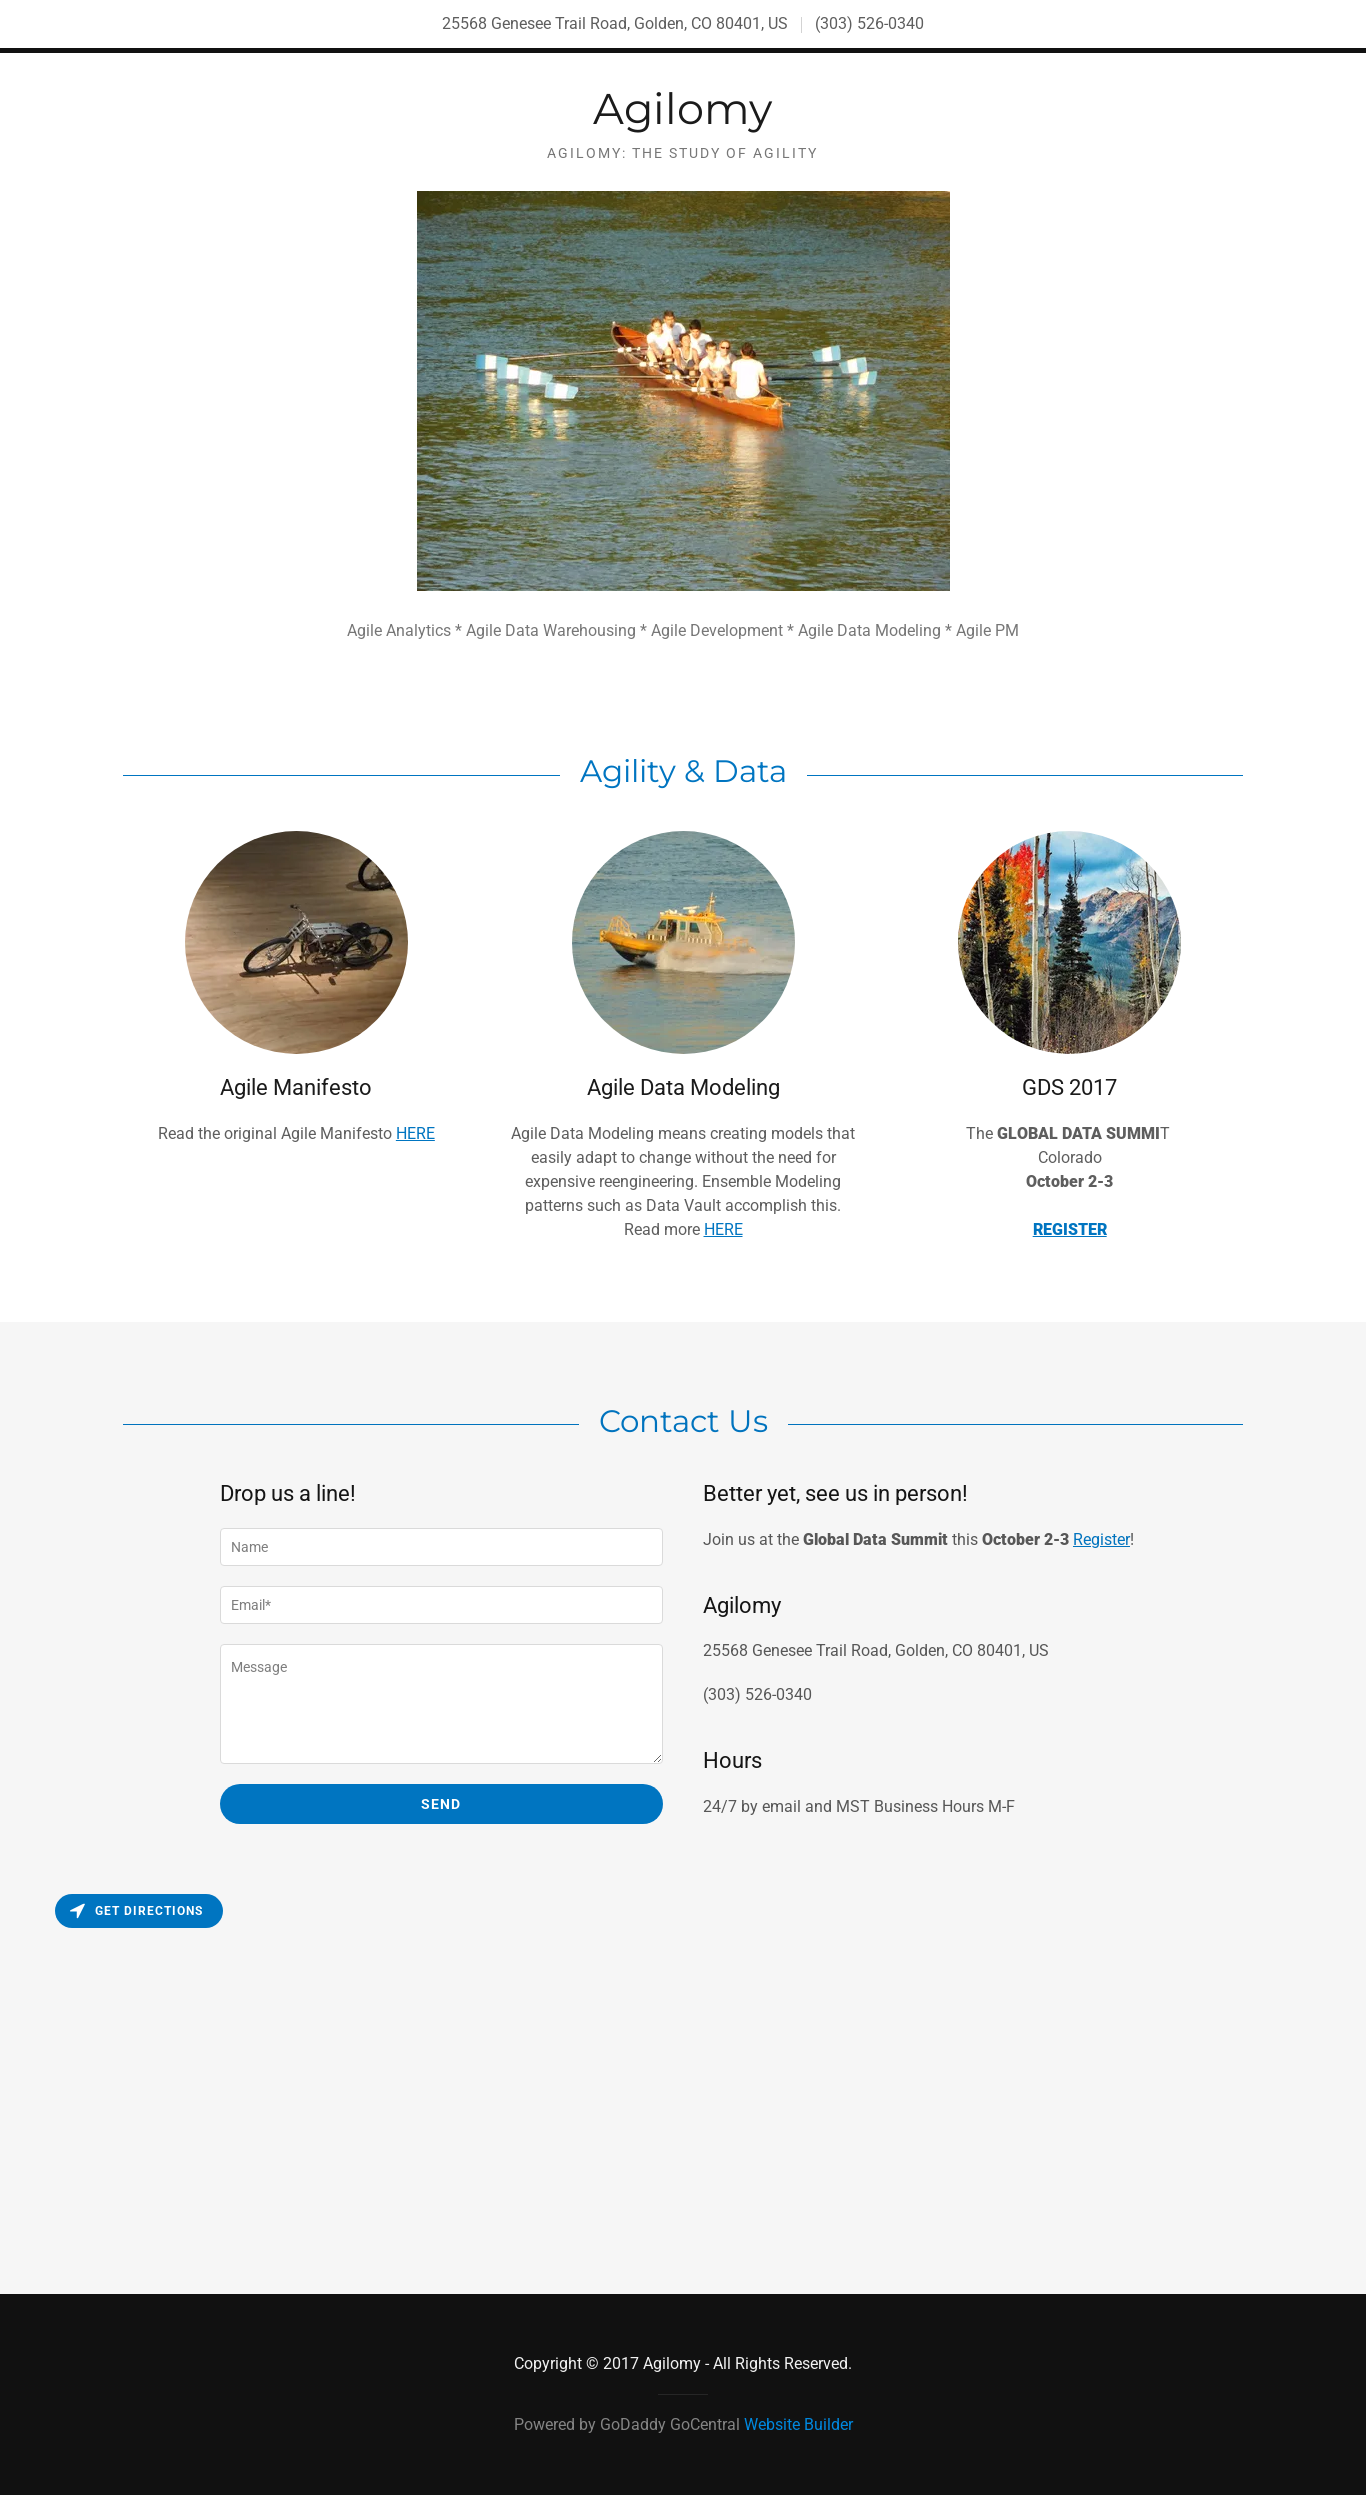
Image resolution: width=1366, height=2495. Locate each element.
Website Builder (798, 2424)
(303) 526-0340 (869, 23)
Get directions (136, 1910)
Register (1101, 1539)
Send (441, 1804)
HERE (415, 1133)
